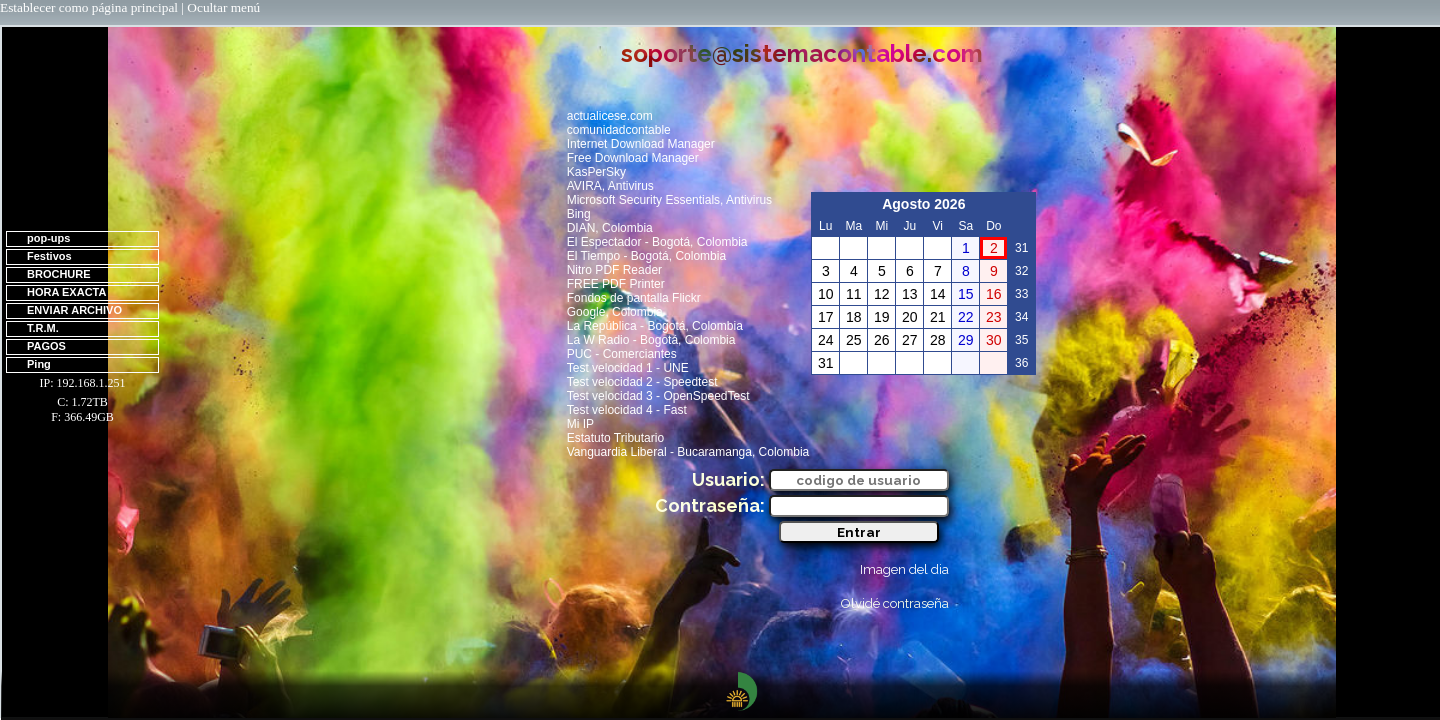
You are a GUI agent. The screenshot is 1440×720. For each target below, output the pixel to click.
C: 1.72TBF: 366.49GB (82, 409)
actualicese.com (610, 116)
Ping (39, 364)
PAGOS (46, 346)
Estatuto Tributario (615, 438)
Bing (579, 214)
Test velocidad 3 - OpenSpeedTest (658, 396)
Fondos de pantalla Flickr (634, 298)
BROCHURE (59, 274)
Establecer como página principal (89, 7)
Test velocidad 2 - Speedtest (642, 382)
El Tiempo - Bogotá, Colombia (646, 256)
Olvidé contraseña (895, 603)
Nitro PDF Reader (614, 270)
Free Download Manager (633, 158)
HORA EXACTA (66, 292)
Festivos (49, 256)
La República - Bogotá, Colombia (655, 326)
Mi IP (580, 424)
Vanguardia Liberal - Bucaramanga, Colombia (688, 452)
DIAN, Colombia (610, 228)
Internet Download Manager (641, 144)
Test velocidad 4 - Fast (627, 410)
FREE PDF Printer (616, 284)
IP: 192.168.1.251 (82, 383)
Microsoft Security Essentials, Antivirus (669, 200)
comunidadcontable (619, 130)
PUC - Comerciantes (622, 354)
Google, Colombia (615, 312)
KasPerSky (596, 172)
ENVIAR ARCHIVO (74, 310)
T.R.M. (43, 328)
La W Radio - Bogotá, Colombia (651, 340)
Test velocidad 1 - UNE (628, 368)
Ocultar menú (223, 7)
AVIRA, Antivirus (610, 186)
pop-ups (48, 238)
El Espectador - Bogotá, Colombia (657, 242)
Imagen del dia (904, 569)
